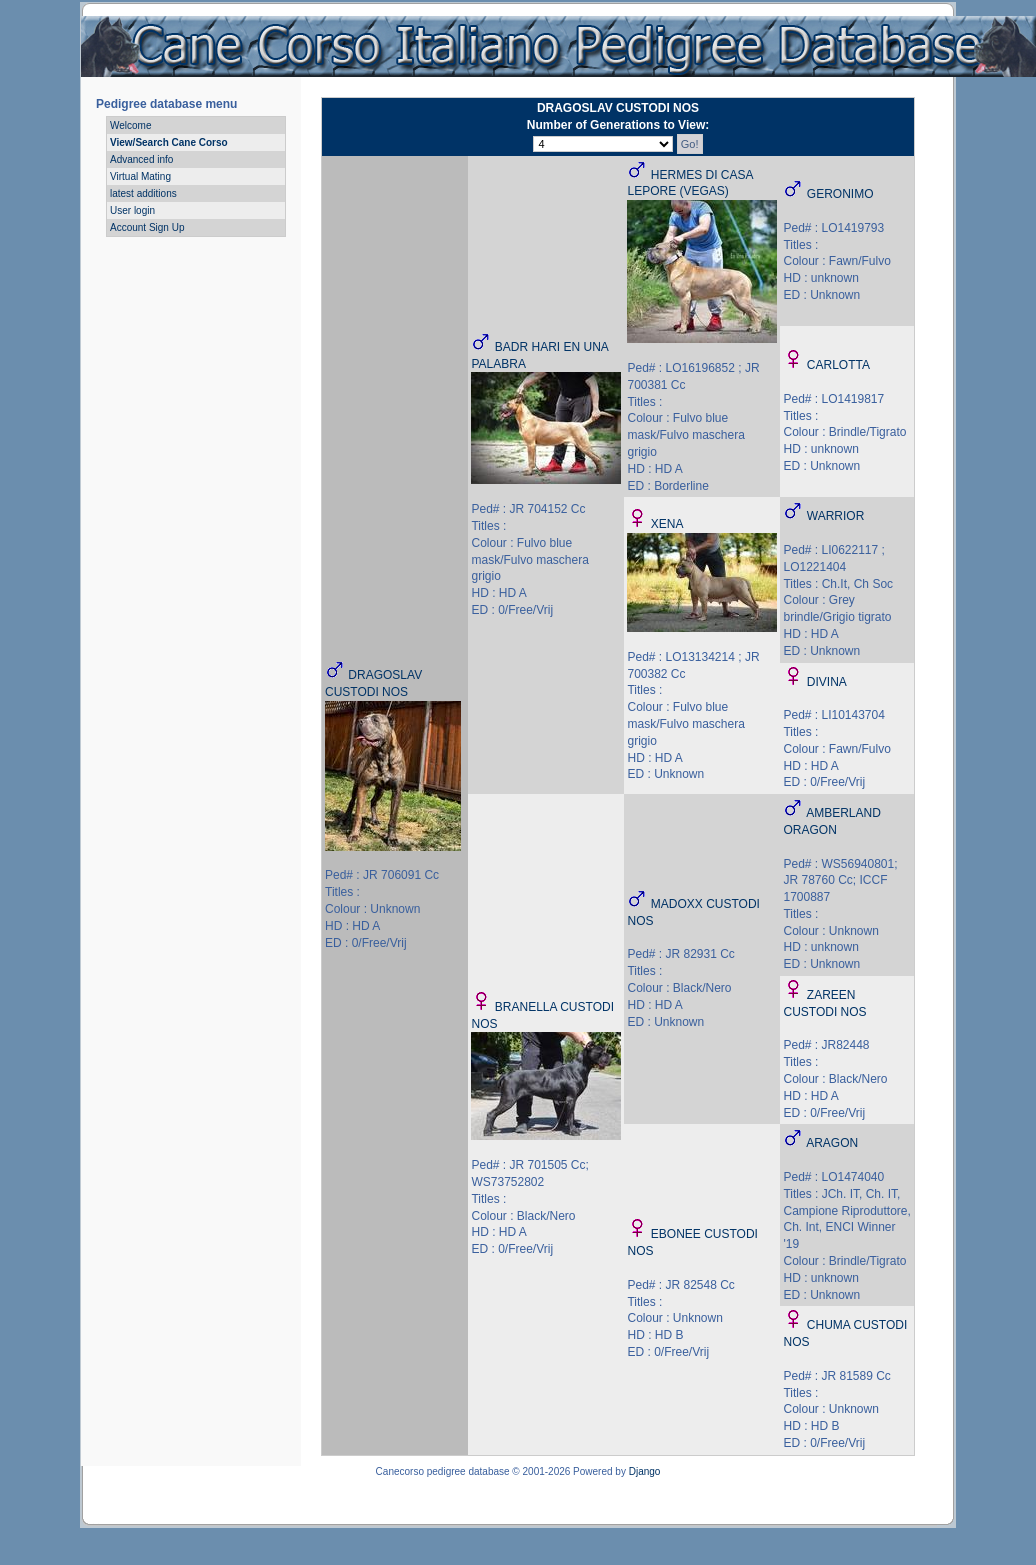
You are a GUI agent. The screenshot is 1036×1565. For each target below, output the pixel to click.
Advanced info (141, 159)
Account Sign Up (147, 227)
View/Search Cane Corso (169, 142)
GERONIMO (840, 194)
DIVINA (827, 682)
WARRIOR (836, 516)
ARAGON (832, 1143)
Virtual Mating (140, 176)
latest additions (143, 193)
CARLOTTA (838, 365)
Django (645, 1471)
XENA (667, 524)
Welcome (131, 125)
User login (132, 210)
